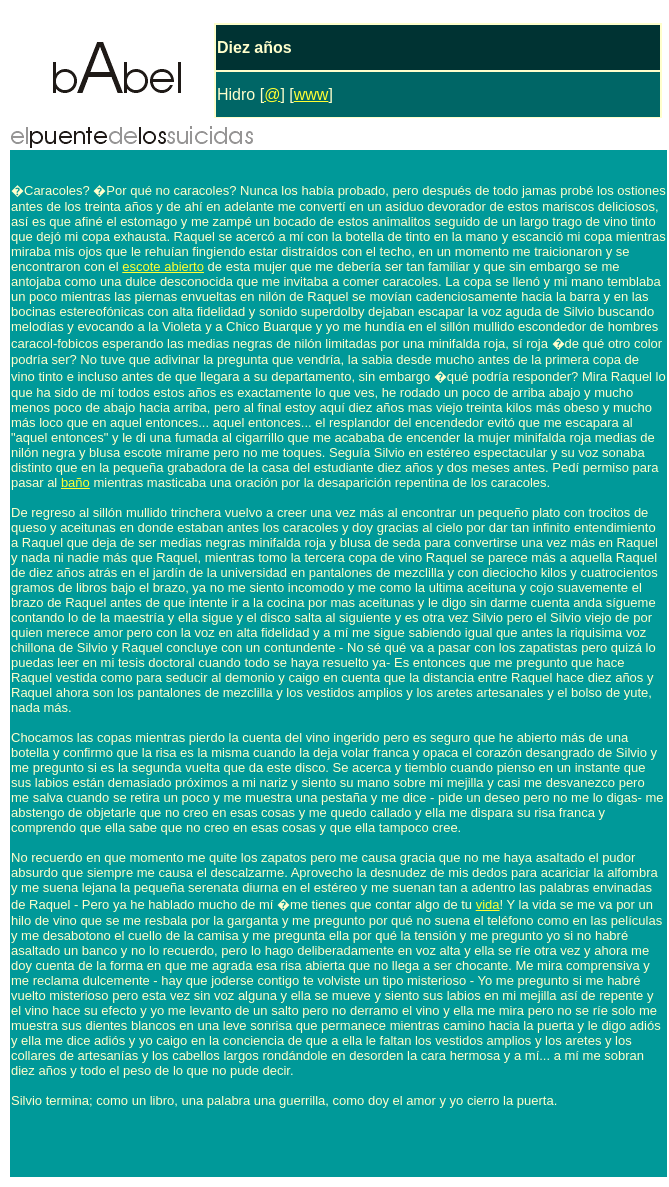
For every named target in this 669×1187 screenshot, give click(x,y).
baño (75, 482)
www (311, 94)
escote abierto (163, 266)
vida (488, 904)
